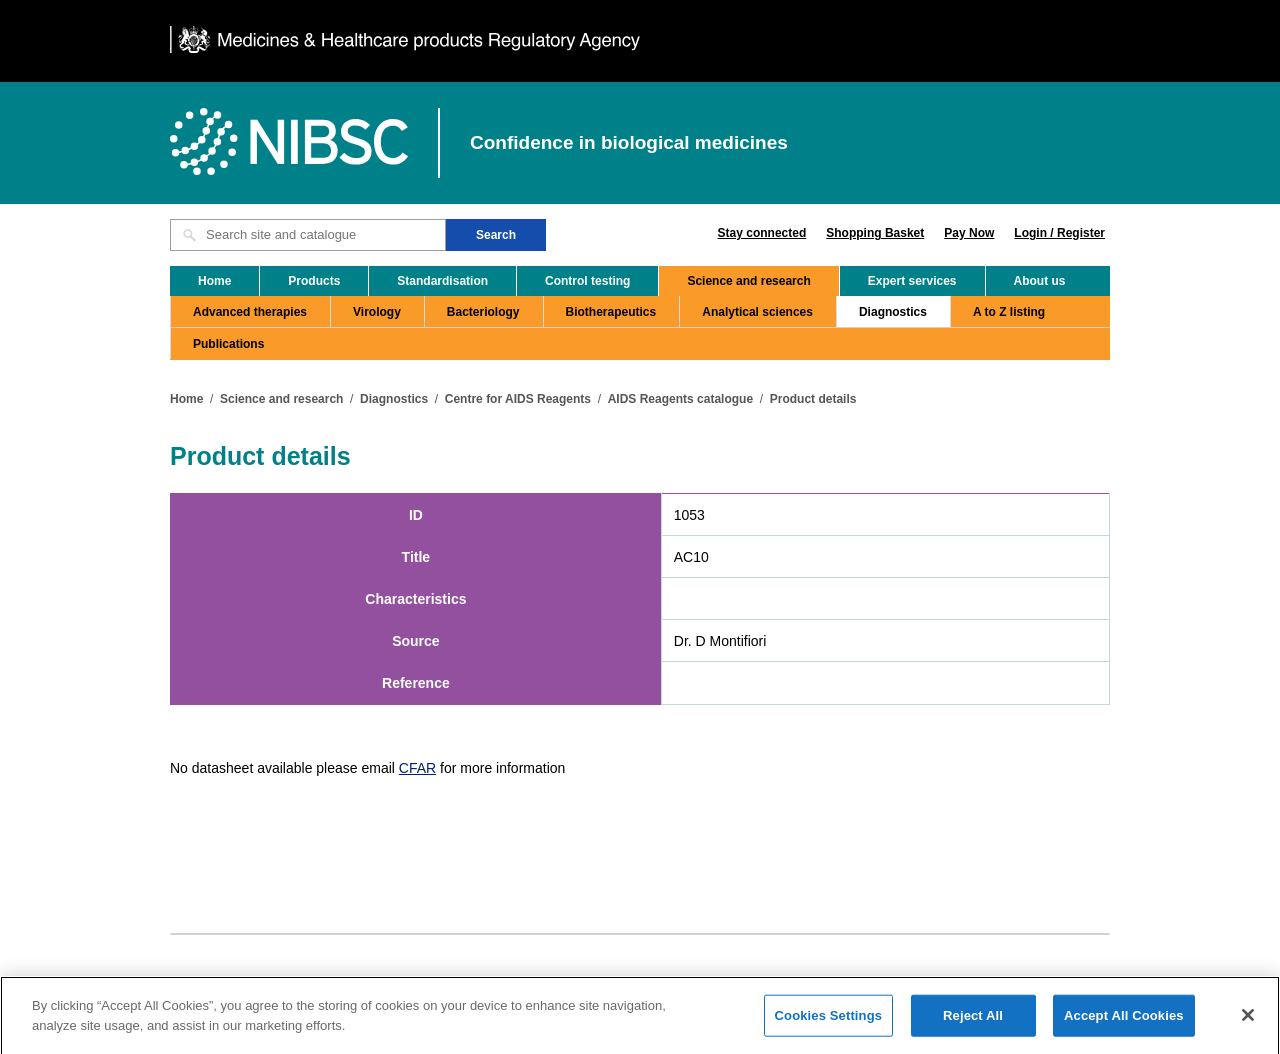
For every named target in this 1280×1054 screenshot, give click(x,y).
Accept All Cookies (1124, 1020)
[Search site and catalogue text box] (308, 235)
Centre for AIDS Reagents (518, 399)
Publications (228, 344)
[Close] (1248, 1020)
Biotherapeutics (611, 312)
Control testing (587, 281)
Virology (377, 312)
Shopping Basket (875, 233)
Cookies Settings (829, 1020)
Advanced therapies (250, 312)
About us (1040, 281)
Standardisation (442, 281)
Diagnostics (893, 312)
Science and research (748, 281)
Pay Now (969, 233)
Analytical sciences (757, 312)
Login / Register (1059, 233)
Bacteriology (483, 312)
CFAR (417, 768)
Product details (813, 399)
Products (314, 281)
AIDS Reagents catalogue (680, 399)
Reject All (973, 1020)
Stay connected (762, 233)
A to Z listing (1009, 312)
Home (214, 281)
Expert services (912, 281)
